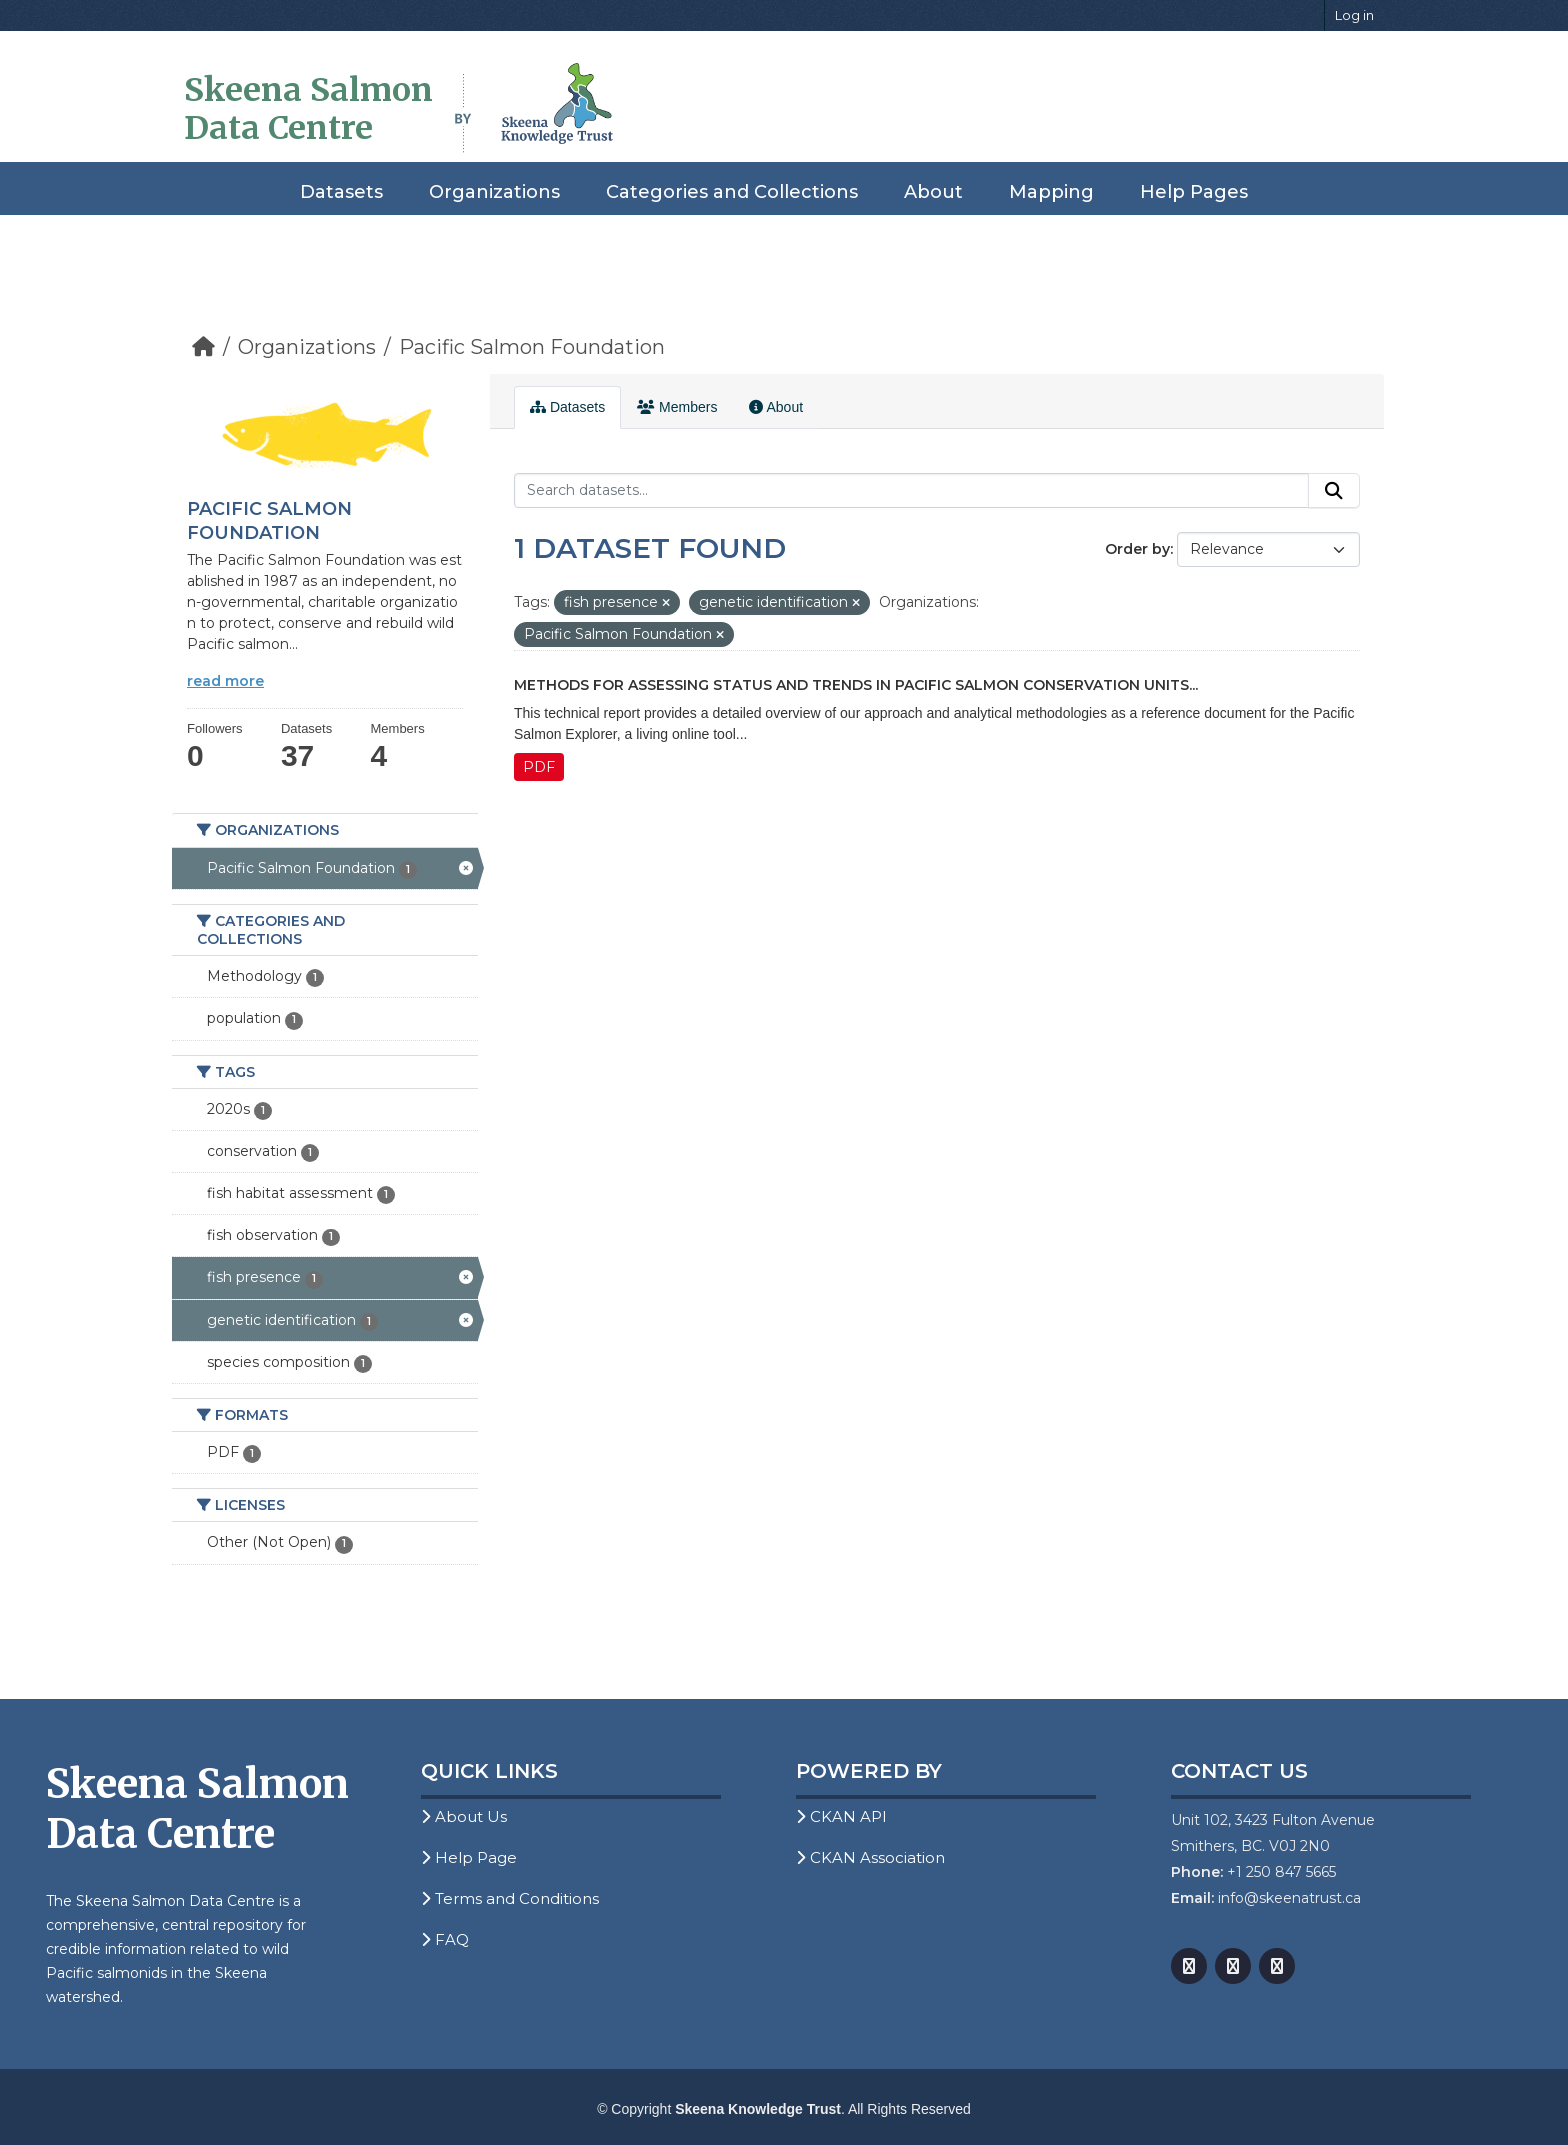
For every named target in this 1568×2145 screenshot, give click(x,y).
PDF (539, 767)
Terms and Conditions (510, 1898)
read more (225, 681)
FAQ (445, 1939)
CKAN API (841, 1816)
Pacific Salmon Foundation (532, 347)
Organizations (494, 192)
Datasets (341, 192)
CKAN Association (870, 1857)
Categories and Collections (732, 192)
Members (677, 407)
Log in (1354, 15)
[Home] (203, 347)
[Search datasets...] (911, 491)
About (933, 192)
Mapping (1051, 192)
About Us (464, 1816)
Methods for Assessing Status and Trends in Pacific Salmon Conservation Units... (856, 685)
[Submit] (1334, 491)
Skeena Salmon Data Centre (308, 109)
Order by (1137, 549)
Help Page (469, 1857)
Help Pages (1194, 192)
